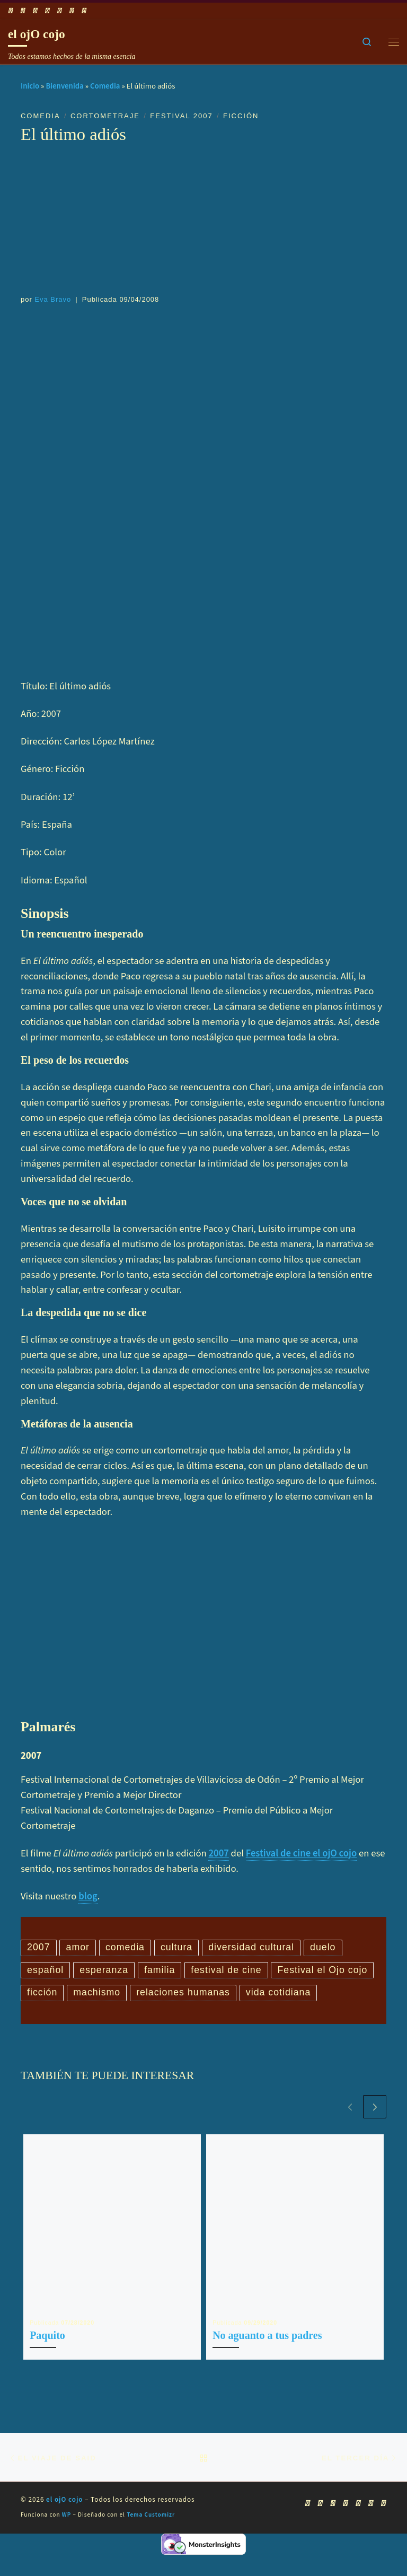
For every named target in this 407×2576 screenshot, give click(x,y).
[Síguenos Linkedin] (71, 10)
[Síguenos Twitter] (47, 10)
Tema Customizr (151, 2543)
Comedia (105, 86)
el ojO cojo (64, 2528)
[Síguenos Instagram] (59, 10)
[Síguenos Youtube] (35, 10)
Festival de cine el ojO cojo (301, 1853)
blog (88, 1896)
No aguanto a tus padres (267, 2362)
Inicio (30, 86)
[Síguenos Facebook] (22, 10)
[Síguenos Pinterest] (83, 10)
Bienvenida (64, 86)
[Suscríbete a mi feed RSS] (10, 10)
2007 (218, 1853)
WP (66, 2543)
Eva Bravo (52, 299)
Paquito (47, 2362)
